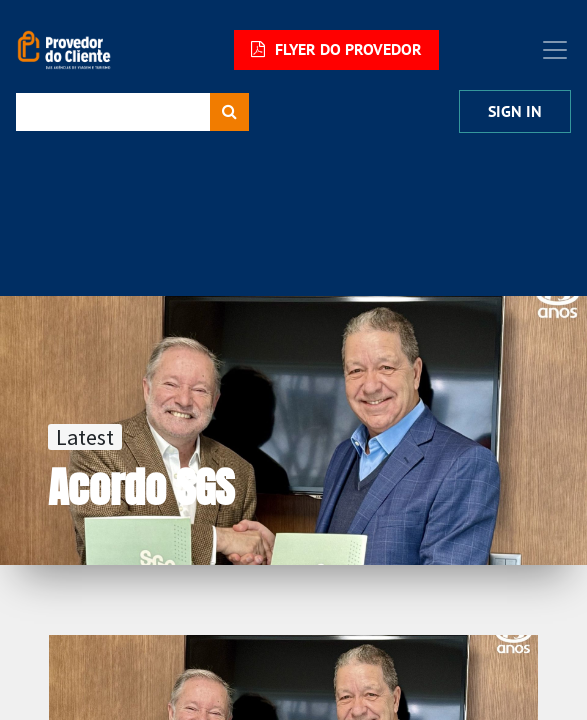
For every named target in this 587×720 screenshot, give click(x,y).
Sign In (515, 111)
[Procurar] (229, 112)
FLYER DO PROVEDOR (336, 49)
